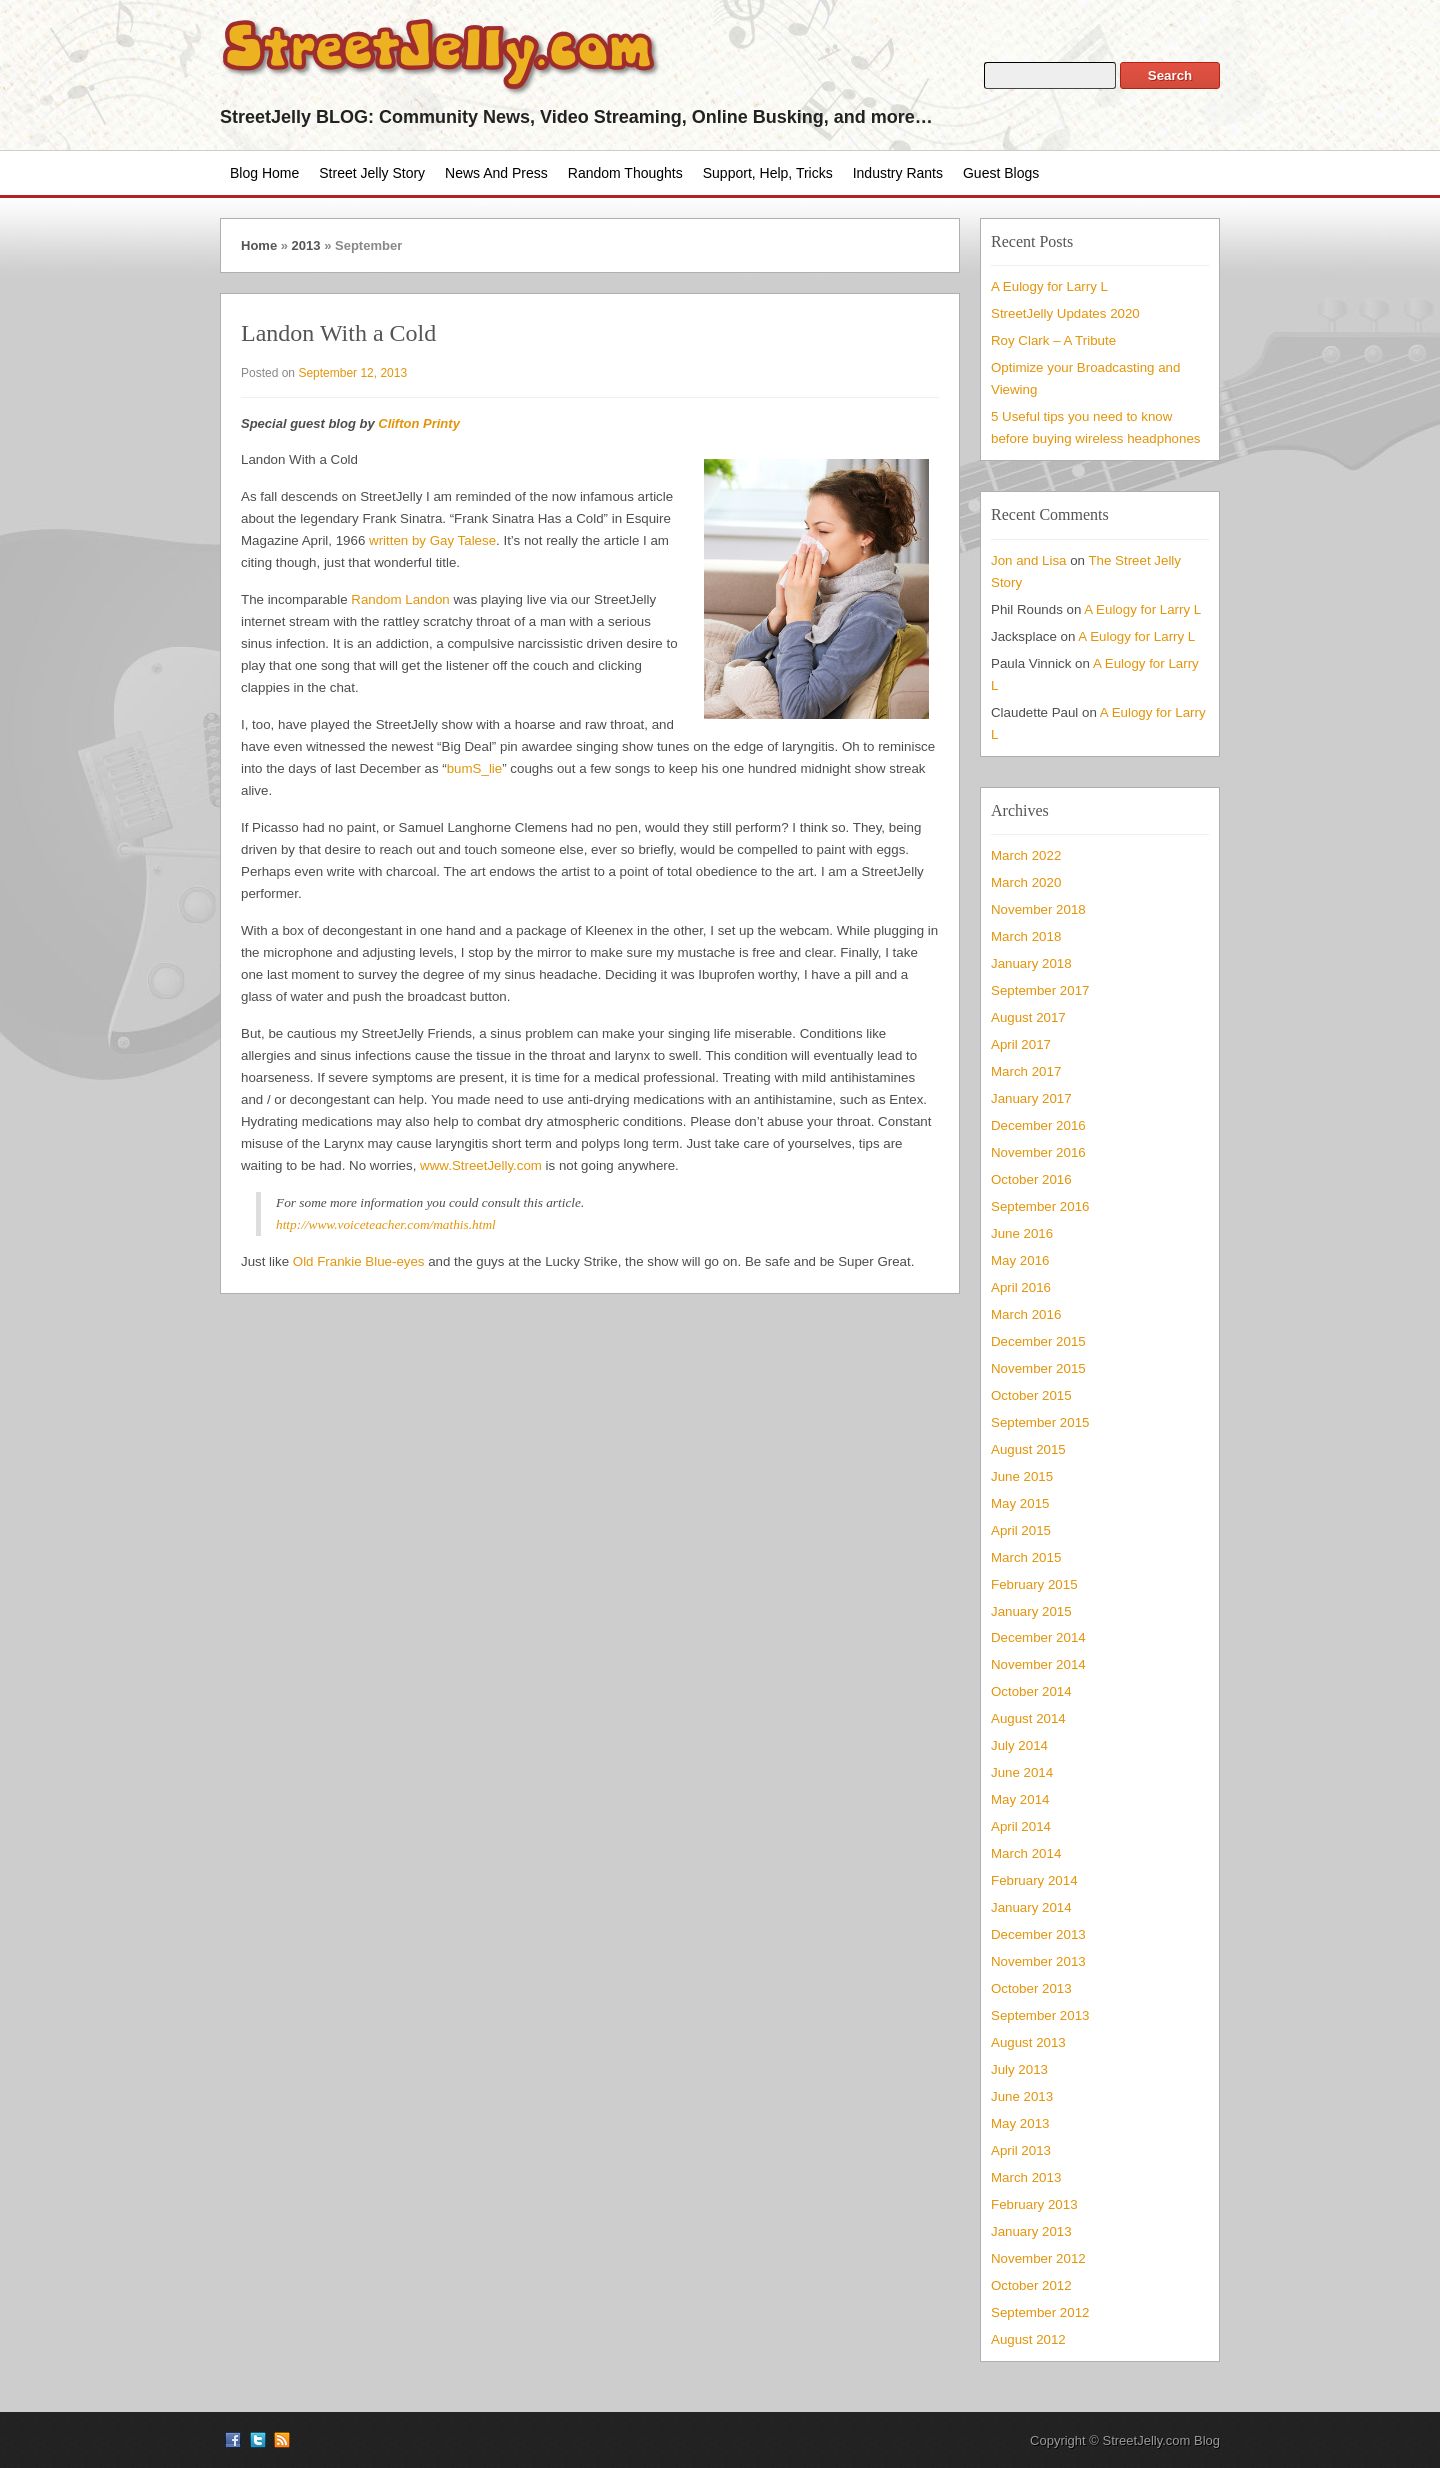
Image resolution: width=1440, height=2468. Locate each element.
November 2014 (1038, 1664)
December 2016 (1038, 1125)
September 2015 (1040, 1422)
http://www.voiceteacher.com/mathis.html (386, 1224)
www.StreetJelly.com (481, 1165)
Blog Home (264, 173)
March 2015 (1026, 1557)
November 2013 (1038, 1961)
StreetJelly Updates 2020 (1065, 313)
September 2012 (1040, 2312)
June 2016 (1022, 1233)
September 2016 (1040, 1206)
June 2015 (1022, 1476)
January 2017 (1031, 1098)
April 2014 (1021, 1826)
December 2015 (1038, 1341)
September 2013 (1040, 2015)
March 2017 (1026, 1071)
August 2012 (1028, 2339)
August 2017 (1028, 1017)
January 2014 (1031, 1907)
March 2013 (1026, 2177)
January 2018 (1031, 963)
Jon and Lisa (1029, 560)
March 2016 (1026, 1314)
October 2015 (1031, 1395)
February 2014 (1034, 1880)
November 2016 (1038, 1152)
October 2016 (1031, 1179)
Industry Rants (898, 173)
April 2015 (1021, 1530)
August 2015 (1028, 1449)
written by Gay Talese (432, 540)
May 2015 (1020, 1503)
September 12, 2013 (352, 373)
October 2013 (1031, 1988)
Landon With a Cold (338, 333)
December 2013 (1038, 1934)
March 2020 (1026, 882)
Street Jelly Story (372, 173)
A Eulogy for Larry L (1049, 286)
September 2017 (1040, 990)
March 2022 (1026, 855)
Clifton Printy (419, 423)
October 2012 (1031, 2285)
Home (259, 245)
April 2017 (1021, 1044)
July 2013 (1019, 2069)
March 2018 (1026, 936)
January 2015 (1031, 1611)
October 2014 (1031, 1691)
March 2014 (1026, 1853)
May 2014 (1020, 1799)
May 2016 (1020, 1260)
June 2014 (1022, 1772)
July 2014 (1019, 1745)
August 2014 (1028, 1718)
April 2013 (1021, 2150)
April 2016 (1021, 1287)
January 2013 (1031, 2231)
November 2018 (1038, 909)
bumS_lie (475, 768)
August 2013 (1028, 2042)
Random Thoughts (625, 173)
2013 (306, 245)
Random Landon (400, 599)
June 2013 (1022, 2096)
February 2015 (1034, 1584)
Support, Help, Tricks (768, 173)
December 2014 (1038, 1637)
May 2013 (1020, 2123)
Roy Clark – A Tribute (1053, 340)
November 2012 (1038, 2258)
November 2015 (1038, 1368)
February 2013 (1034, 2204)
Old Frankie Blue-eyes (359, 1261)
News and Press (496, 173)
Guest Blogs (1001, 173)
